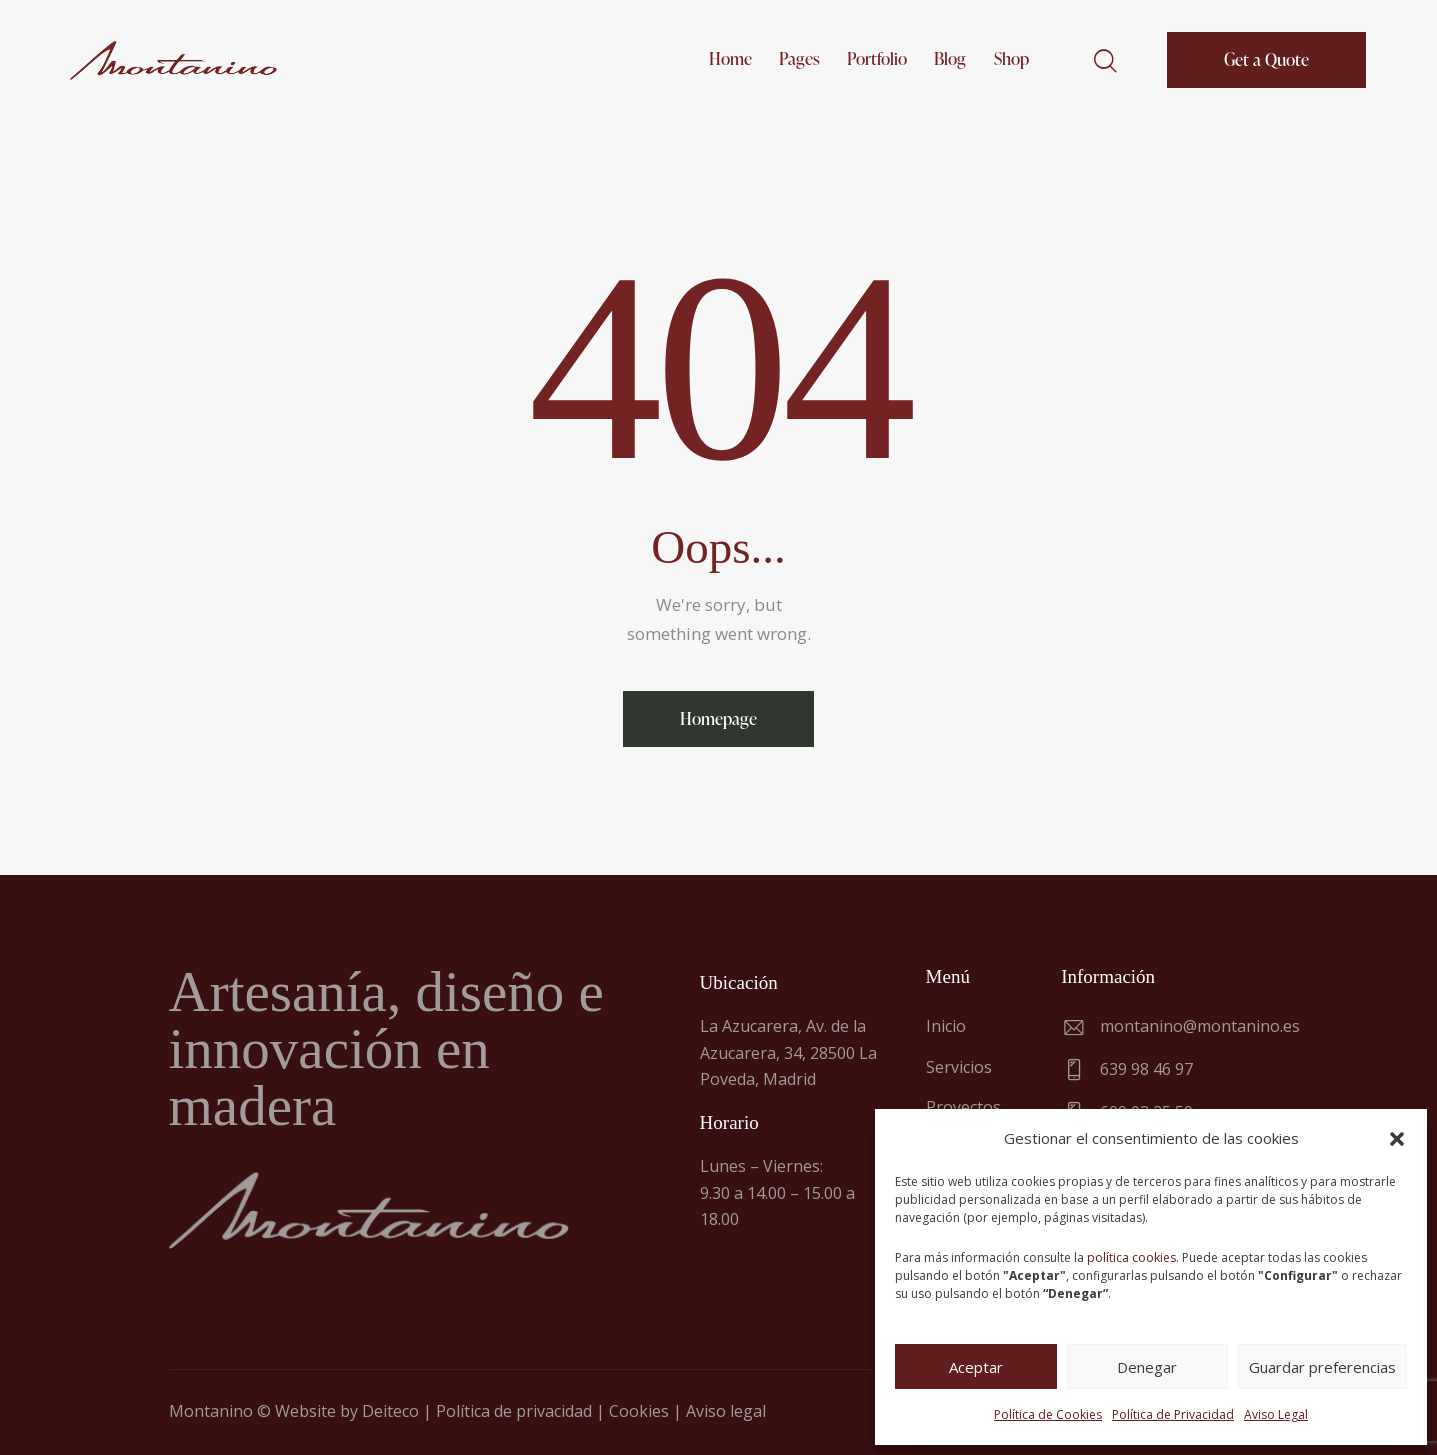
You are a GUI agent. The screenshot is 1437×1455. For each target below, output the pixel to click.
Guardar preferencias (1322, 1367)
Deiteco (390, 1411)
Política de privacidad (514, 1411)
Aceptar (976, 1367)
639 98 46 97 (1146, 1069)
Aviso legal (726, 1411)
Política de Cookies (1048, 1414)
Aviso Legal (1276, 1414)
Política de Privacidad (1173, 1414)
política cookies (1131, 1257)
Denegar (1147, 1367)
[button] (1397, 1139)
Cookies (639, 1411)
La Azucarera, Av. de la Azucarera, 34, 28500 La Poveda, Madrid (788, 1052)
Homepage (718, 718)
